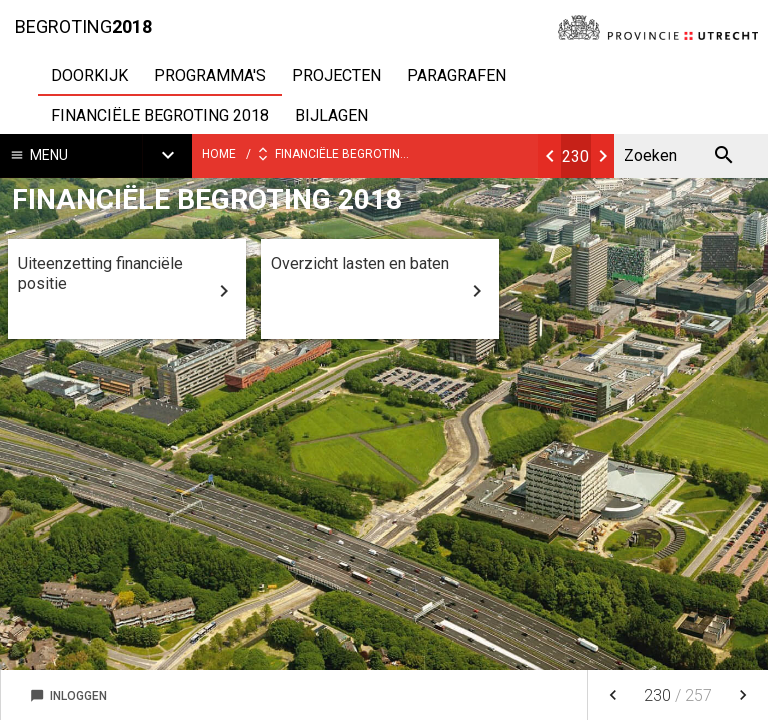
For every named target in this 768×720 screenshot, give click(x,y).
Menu (49, 155)
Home (219, 154)
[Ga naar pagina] (576, 156)
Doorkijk (89, 75)
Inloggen (68, 696)
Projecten (336, 75)
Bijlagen (331, 115)
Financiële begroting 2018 (160, 115)
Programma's (210, 75)
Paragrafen (456, 75)
